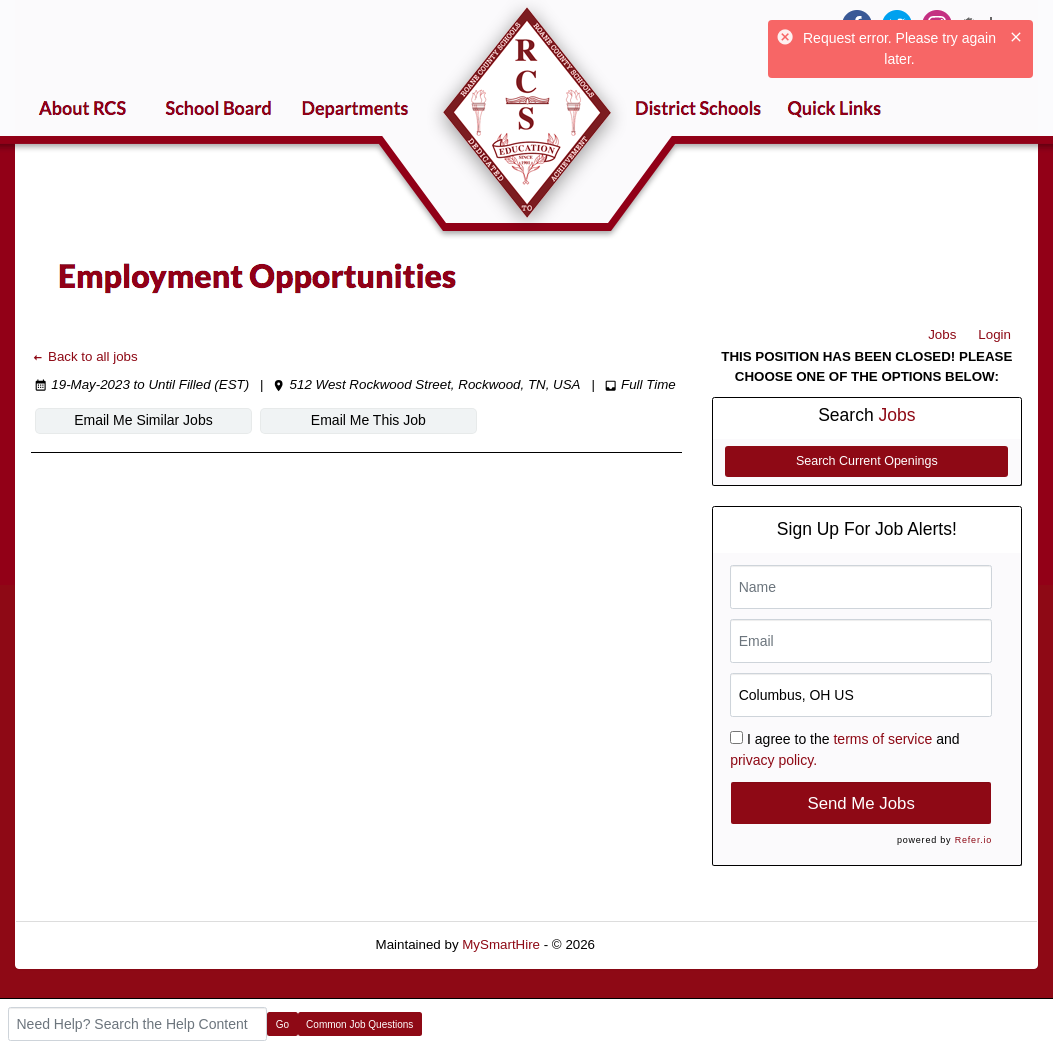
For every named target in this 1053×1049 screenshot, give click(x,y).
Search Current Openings (867, 461)
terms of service (882, 739)
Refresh (654, 944)
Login (994, 334)
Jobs (942, 334)
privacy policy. (773, 760)
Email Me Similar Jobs (143, 420)
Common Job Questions (359, 1024)
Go (282, 1024)
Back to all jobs (84, 356)
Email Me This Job (368, 420)
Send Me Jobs (861, 803)
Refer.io (973, 840)
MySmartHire (501, 944)
